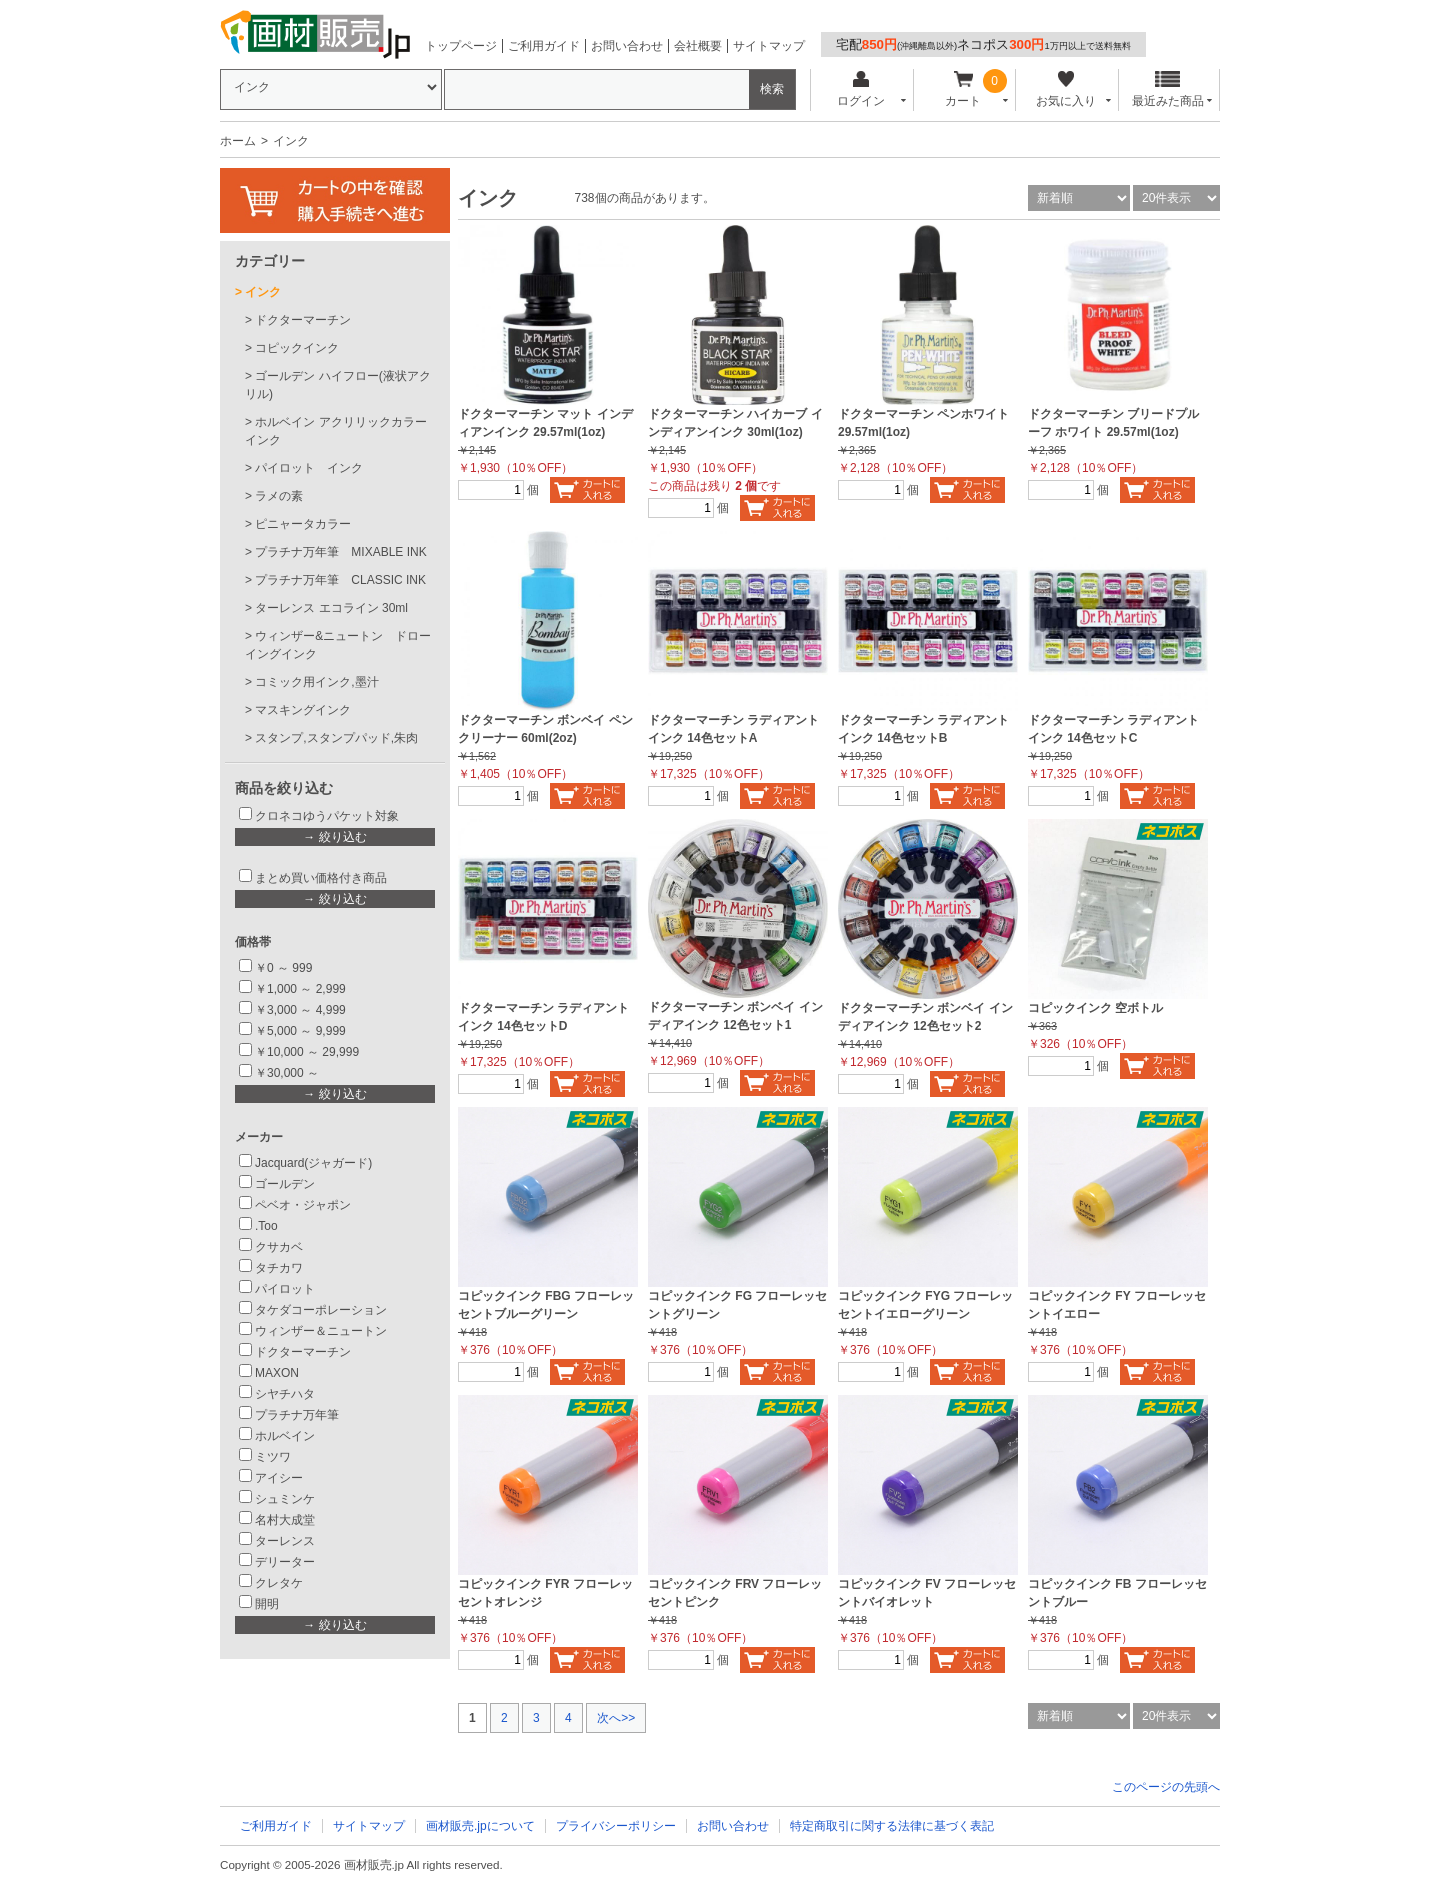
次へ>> (616, 1718)
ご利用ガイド (544, 46)
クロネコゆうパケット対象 (327, 816)
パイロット (285, 1289)
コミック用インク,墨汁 (316, 682)
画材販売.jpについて (480, 1826)
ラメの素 (279, 496)
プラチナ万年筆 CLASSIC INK (340, 580)
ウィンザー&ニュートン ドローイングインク (338, 645)
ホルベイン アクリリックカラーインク (336, 431)
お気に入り (1065, 89)
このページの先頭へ (1166, 1787)
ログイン (860, 89)
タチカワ (279, 1268)
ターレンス (285, 1541)
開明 (267, 1604)
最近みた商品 (1168, 89)
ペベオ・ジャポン (303, 1205)
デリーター (285, 1562)
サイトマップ (769, 46)
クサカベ (279, 1247)
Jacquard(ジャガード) (313, 1163)
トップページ (461, 46)
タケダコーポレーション (321, 1310)
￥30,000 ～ (288, 1073)
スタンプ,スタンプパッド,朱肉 (336, 738)
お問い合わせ (627, 46)
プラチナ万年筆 (297, 1415)
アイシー (279, 1478)
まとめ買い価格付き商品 (321, 878)
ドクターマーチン (303, 320)
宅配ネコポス (983, 44)
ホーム (238, 141)
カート (963, 89)
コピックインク (297, 348)
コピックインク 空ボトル (1095, 1008)
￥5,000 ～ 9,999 (300, 1031)
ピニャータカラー (303, 524)
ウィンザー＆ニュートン (321, 1331)
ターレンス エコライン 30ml (331, 608)
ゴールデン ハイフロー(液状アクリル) (338, 385)
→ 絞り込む (334, 837)
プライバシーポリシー (616, 1826)
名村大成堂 (285, 1520)
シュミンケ (285, 1499)
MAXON (277, 1373)
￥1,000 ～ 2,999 (300, 989)
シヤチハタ (285, 1394)
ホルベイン (285, 1436)
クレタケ (279, 1583)
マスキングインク (303, 710)
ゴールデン (285, 1184)
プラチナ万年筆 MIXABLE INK (340, 552)
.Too (266, 1226)
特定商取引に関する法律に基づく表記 (892, 1826)
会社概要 (698, 46)
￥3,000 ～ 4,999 (300, 1010)
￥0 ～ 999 (283, 968)
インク (263, 292)
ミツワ (273, 1457)
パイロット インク (309, 468)
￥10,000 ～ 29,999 (307, 1052)
